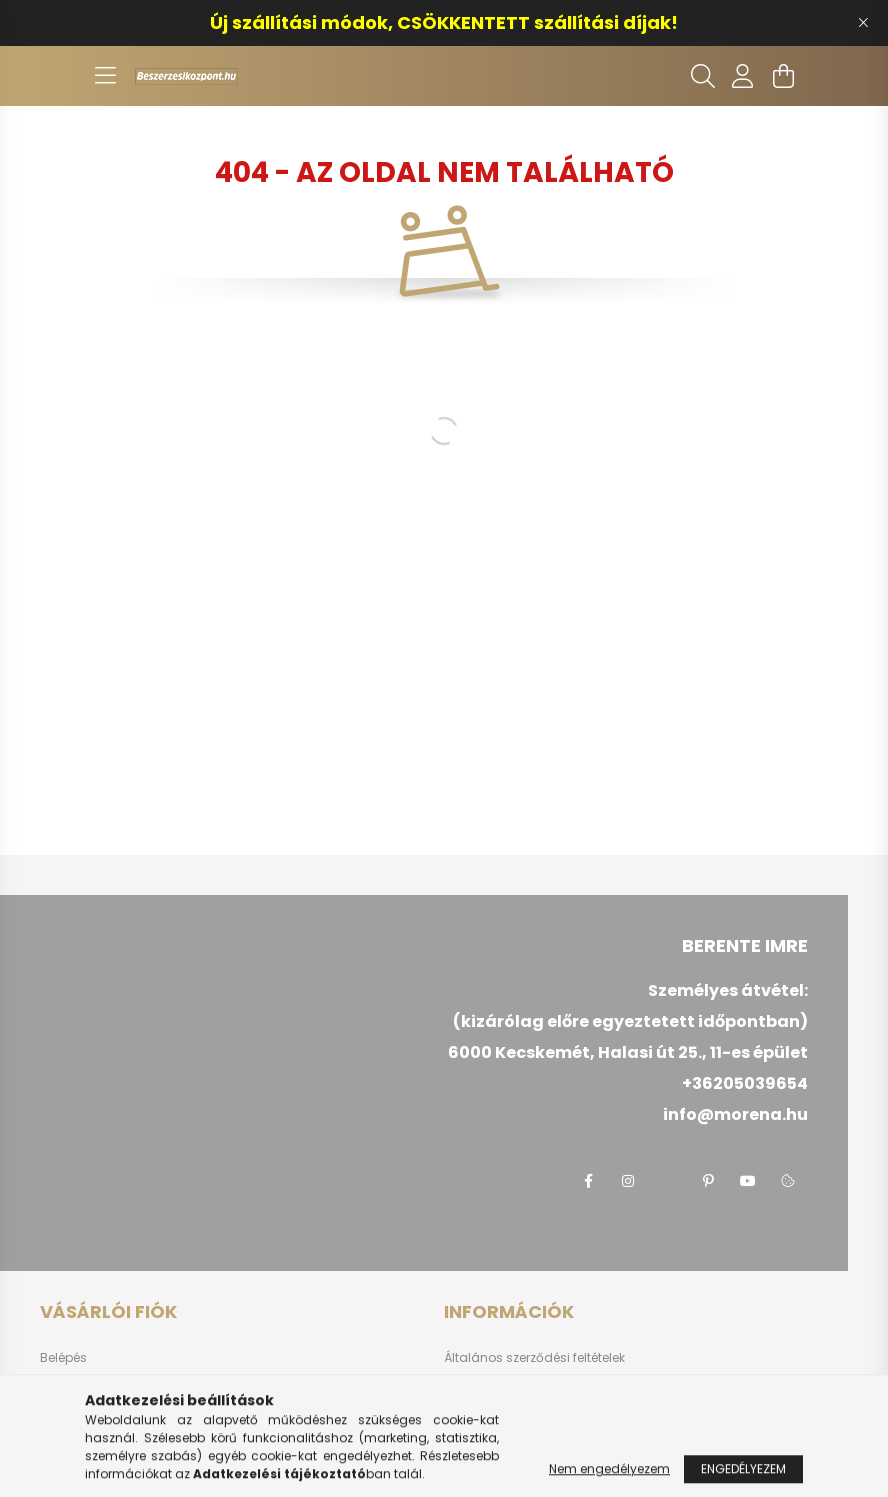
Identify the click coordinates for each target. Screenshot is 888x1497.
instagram (628, 1181)
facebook (588, 1181)
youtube (748, 1181)
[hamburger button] (105, 76)
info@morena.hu (735, 1114)
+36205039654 (745, 1083)
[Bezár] (863, 23)
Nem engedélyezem (609, 1477)
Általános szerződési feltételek (534, 1358)
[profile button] (743, 76)
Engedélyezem (743, 1477)
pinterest (708, 1181)
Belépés (63, 1358)
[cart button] (783, 76)
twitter (668, 1181)
